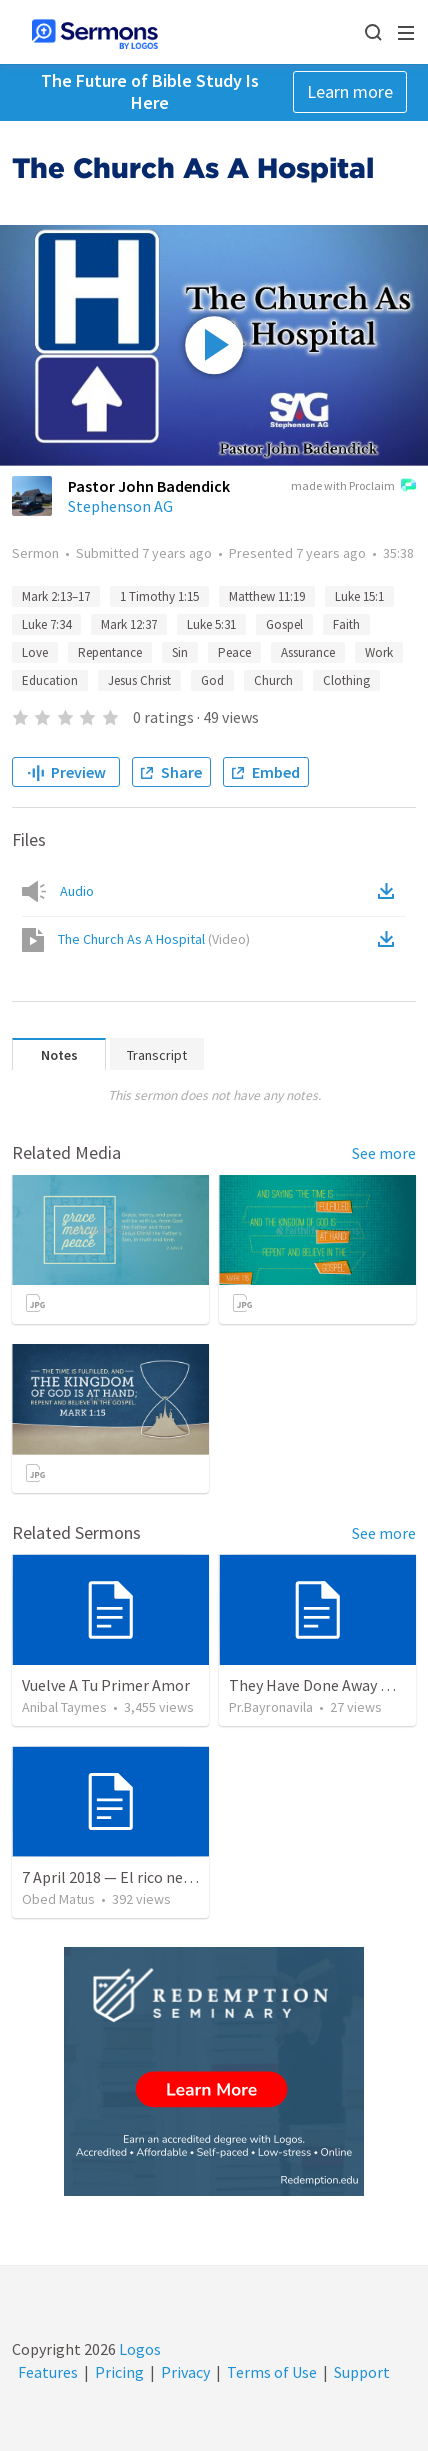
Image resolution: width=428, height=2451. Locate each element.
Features (48, 2372)
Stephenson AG (120, 506)
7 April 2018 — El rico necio (112, 1877)
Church (273, 680)
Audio (77, 891)
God (212, 680)
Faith (346, 624)
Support (362, 2372)
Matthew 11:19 (267, 596)
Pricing (119, 2372)
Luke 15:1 (359, 596)
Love (35, 652)
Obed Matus (58, 1899)
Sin (180, 652)
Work (379, 652)
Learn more (350, 91)
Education (50, 680)
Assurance (308, 652)
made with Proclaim (353, 487)
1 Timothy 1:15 (159, 596)
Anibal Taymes (64, 1707)
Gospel (284, 624)
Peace (234, 652)
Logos (138, 2349)
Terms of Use (272, 2372)
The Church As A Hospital (154, 939)
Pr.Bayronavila (271, 1707)
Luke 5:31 (211, 624)
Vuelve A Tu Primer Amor (106, 1685)
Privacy (185, 2372)
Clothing (346, 680)
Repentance (110, 652)
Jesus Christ (139, 680)
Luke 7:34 (46, 624)
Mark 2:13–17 (56, 596)
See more (384, 1153)
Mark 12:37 (129, 624)
